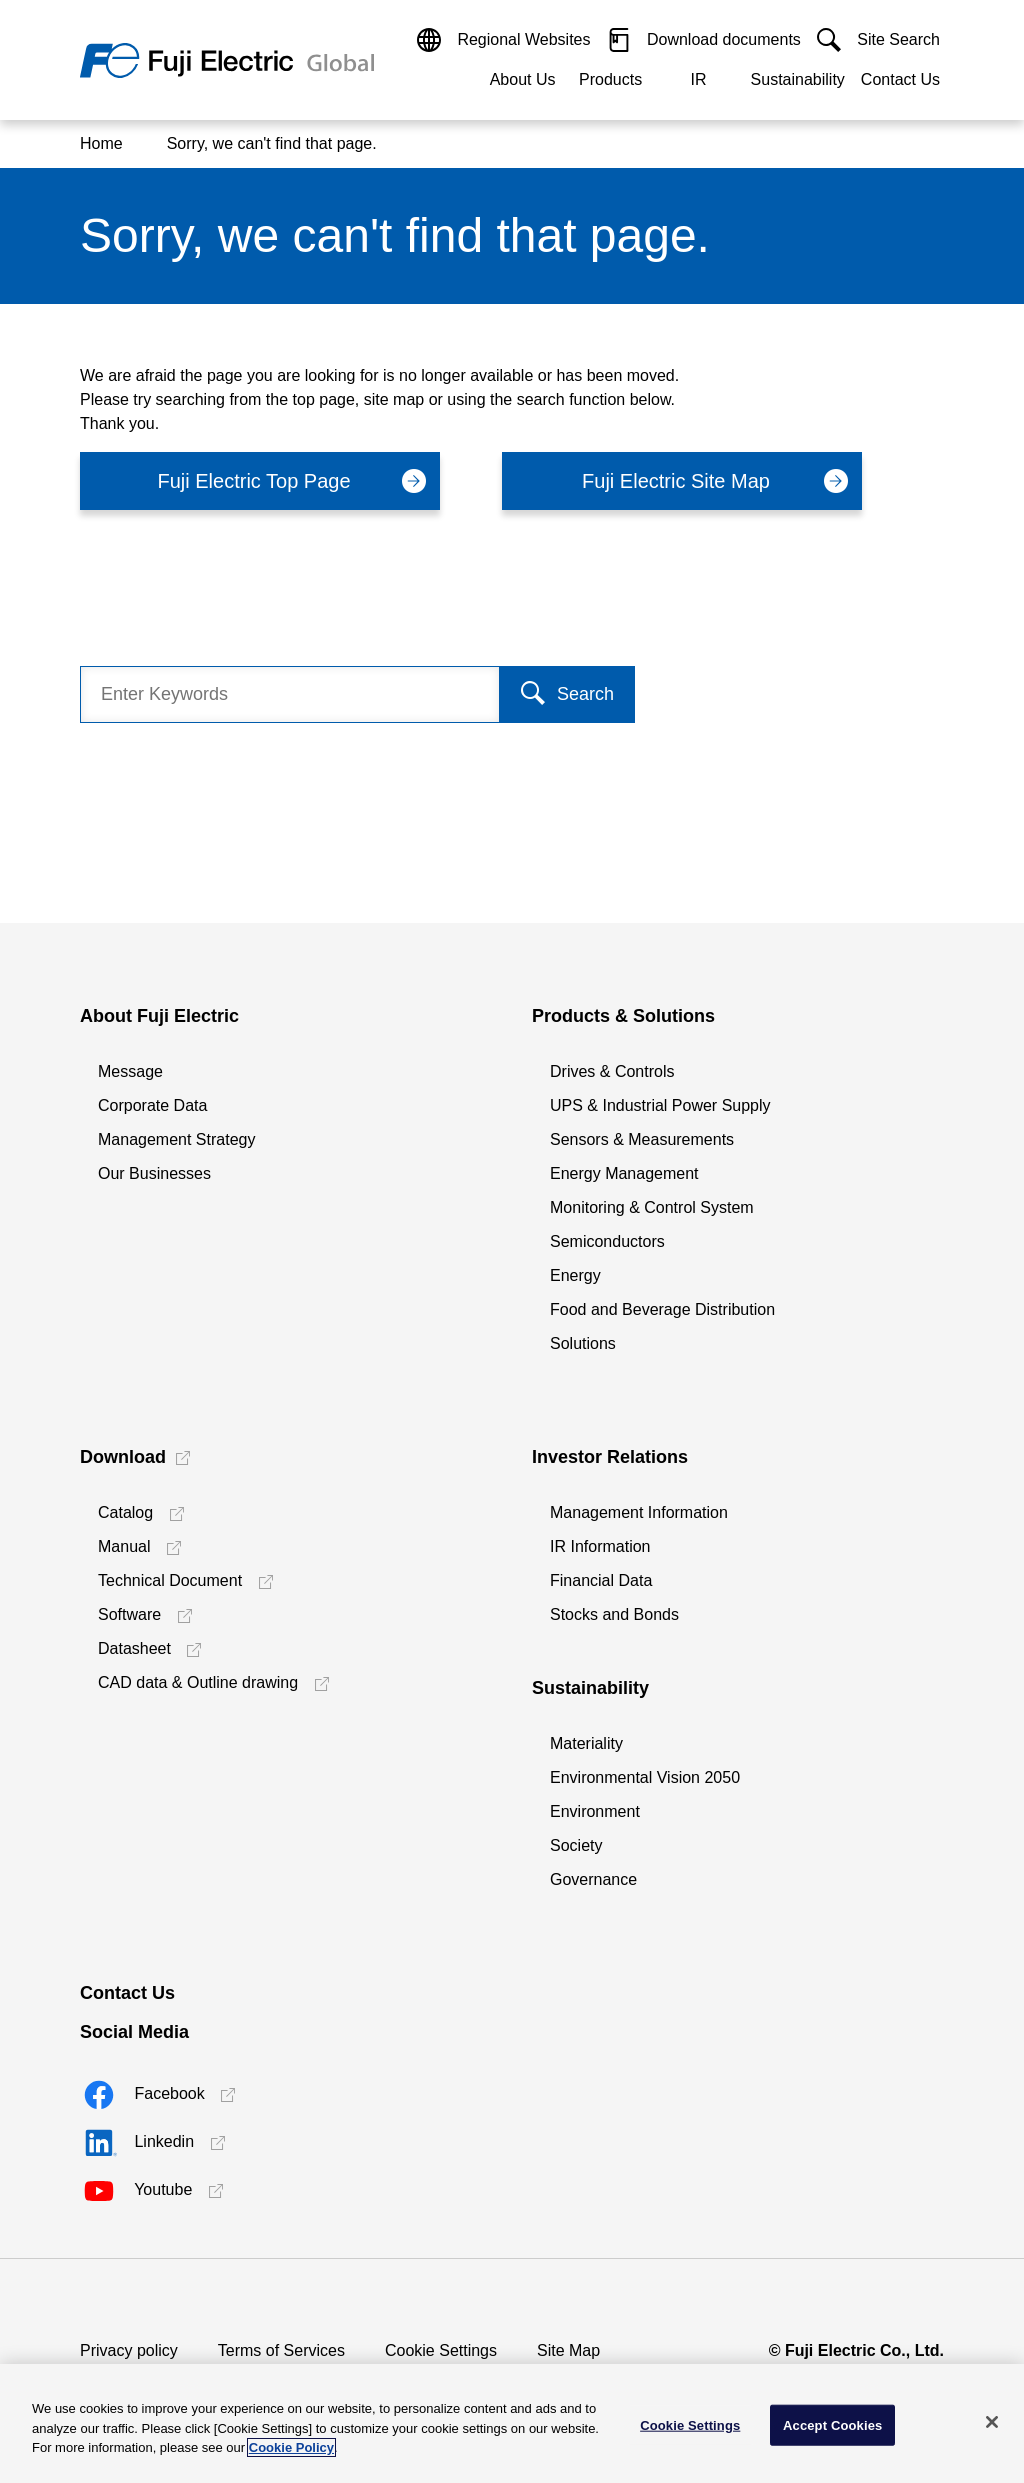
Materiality (586, 1743)
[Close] (992, 2422)
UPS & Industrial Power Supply (660, 1105)
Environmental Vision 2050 (645, 1777)
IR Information (600, 1546)
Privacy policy (129, 2350)
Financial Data (601, 1580)
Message (130, 1071)
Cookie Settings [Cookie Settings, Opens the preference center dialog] (690, 2424)
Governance (593, 1879)
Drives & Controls (612, 1071)
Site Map (568, 2350)
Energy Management (624, 1173)
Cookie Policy (291, 2447)
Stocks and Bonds (614, 1614)
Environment (595, 1811)
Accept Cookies (832, 2424)
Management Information (639, 1512)
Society (576, 1845)
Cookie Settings (441, 2350)
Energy (575, 1275)
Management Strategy (176, 1139)
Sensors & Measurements (642, 1139)
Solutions (583, 1343)
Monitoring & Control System (652, 1207)
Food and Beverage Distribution (662, 1309)
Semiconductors (607, 1241)
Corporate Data (152, 1105)
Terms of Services (281, 2350)
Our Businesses (154, 1173)
